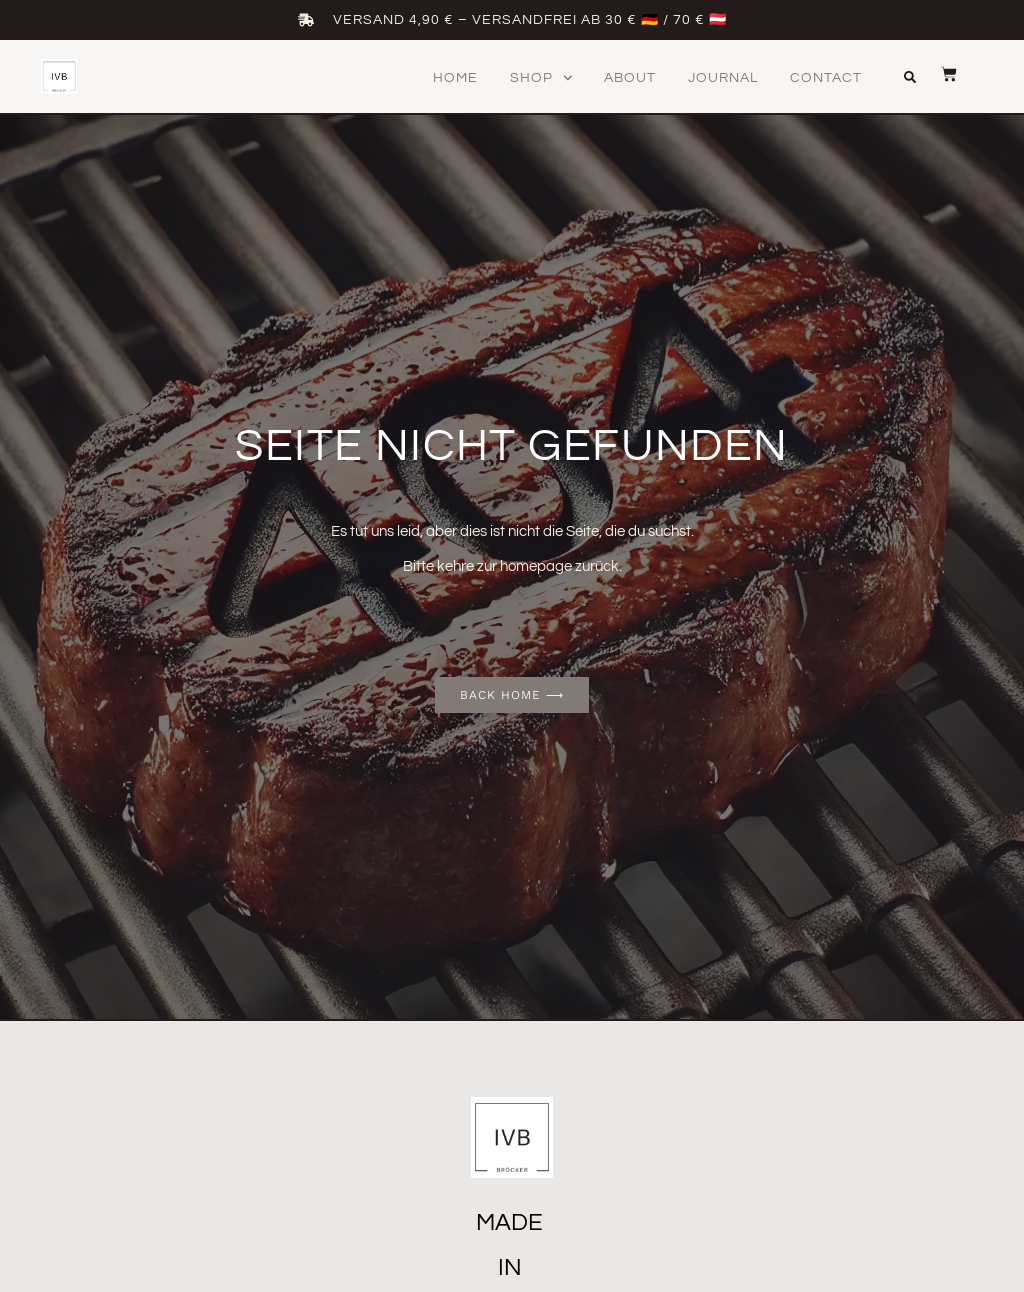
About (630, 78)
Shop (541, 78)
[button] (910, 77)
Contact (826, 78)
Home (455, 78)
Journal (723, 78)
